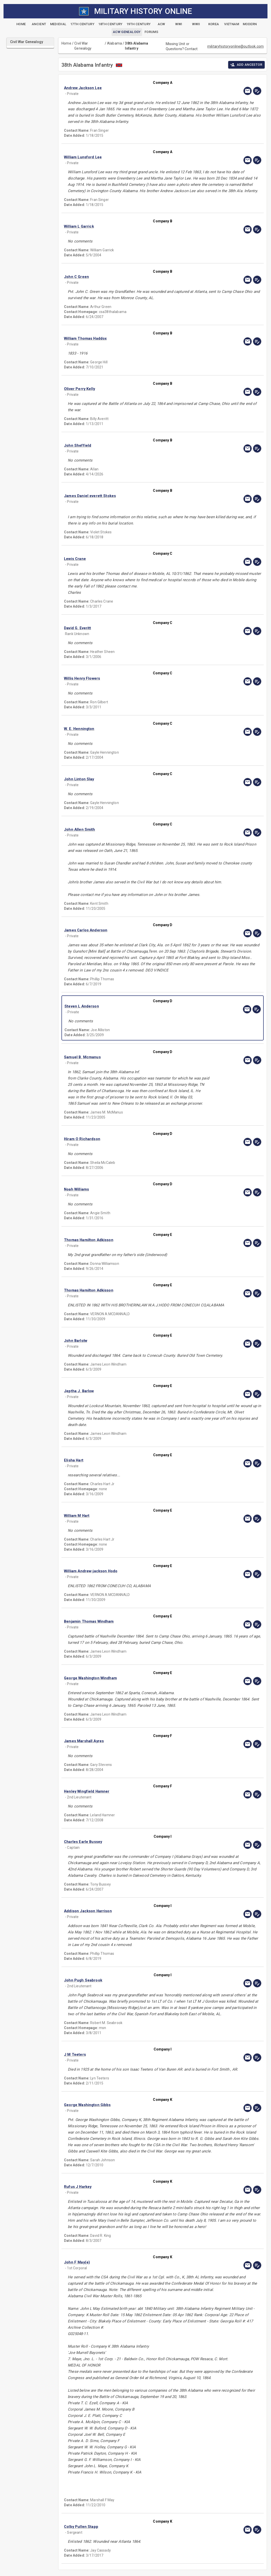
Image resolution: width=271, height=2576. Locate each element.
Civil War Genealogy (82, 45)
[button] (133, 88)
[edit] (257, 91)
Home (66, 43)
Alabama (114, 43)
